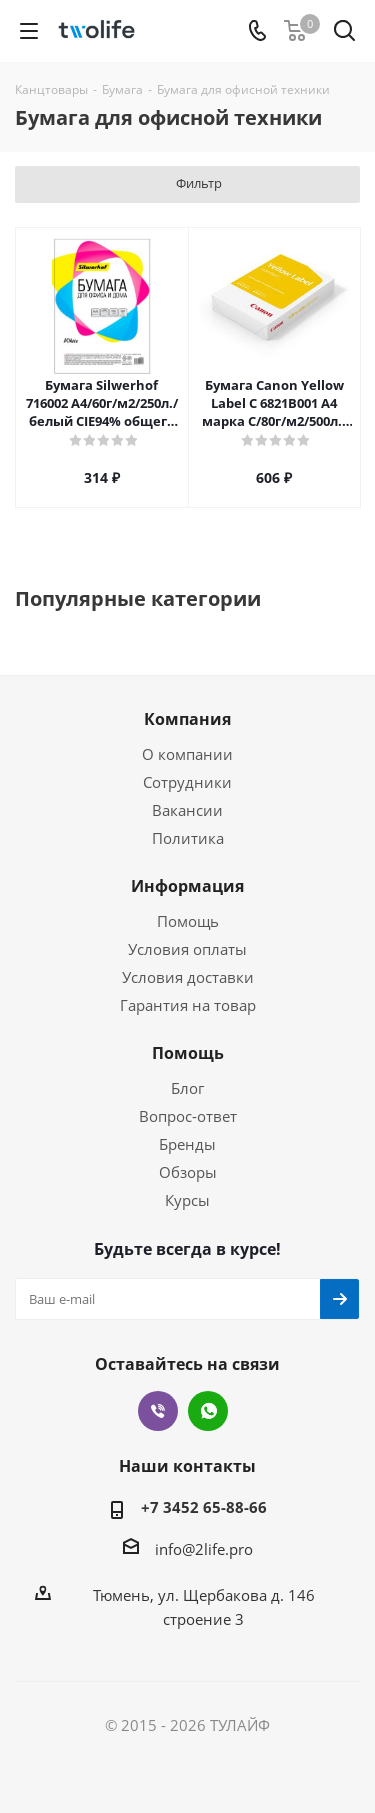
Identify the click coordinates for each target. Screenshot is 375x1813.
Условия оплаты (187, 949)
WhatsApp (208, 1411)
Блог (187, 1088)
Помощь (188, 921)
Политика (188, 838)
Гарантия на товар (188, 1005)
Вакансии (187, 810)
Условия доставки (188, 977)
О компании (187, 754)
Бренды (187, 1144)
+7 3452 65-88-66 (204, 1507)
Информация (187, 886)
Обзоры (188, 1172)
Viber (158, 1411)
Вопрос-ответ (188, 1116)
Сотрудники (187, 782)
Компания (187, 719)
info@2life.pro (204, 1549)
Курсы (187, 1200)
